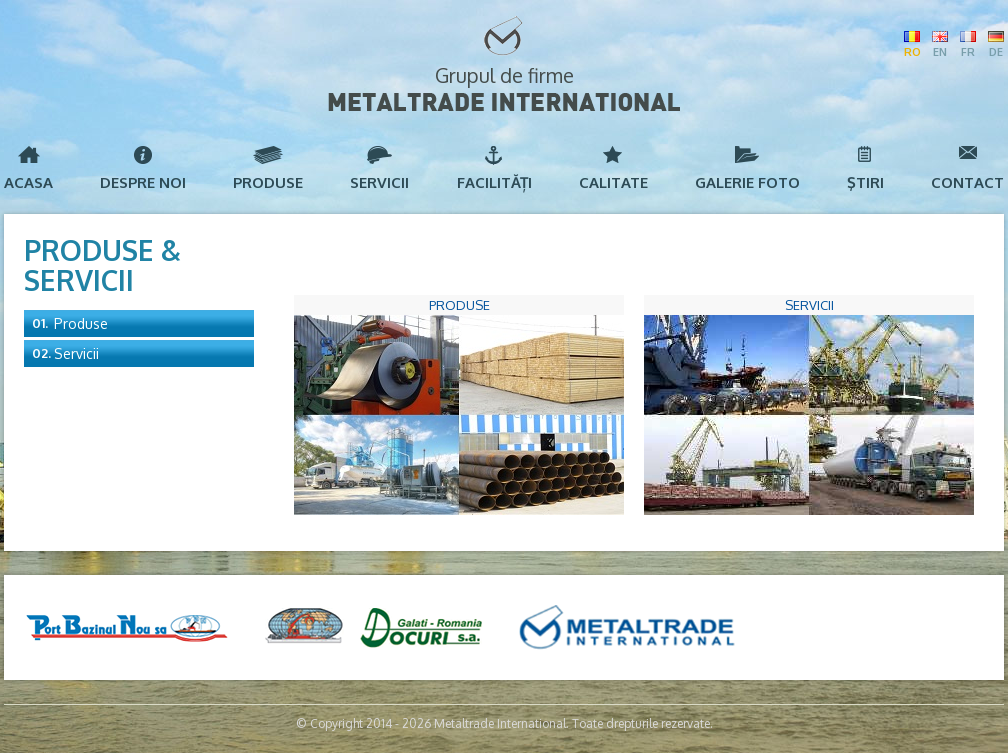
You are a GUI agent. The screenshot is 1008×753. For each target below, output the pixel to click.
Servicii (379, 182)
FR (968, 52)
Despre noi (143, 182)
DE (996, 52)
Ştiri (865, 182)
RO (912, 52)
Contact (967, 182)
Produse (268, 182)
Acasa (28, 182)
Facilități (494, 182)
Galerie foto (747, 182)
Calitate (613, 182)
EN (940, 52)
